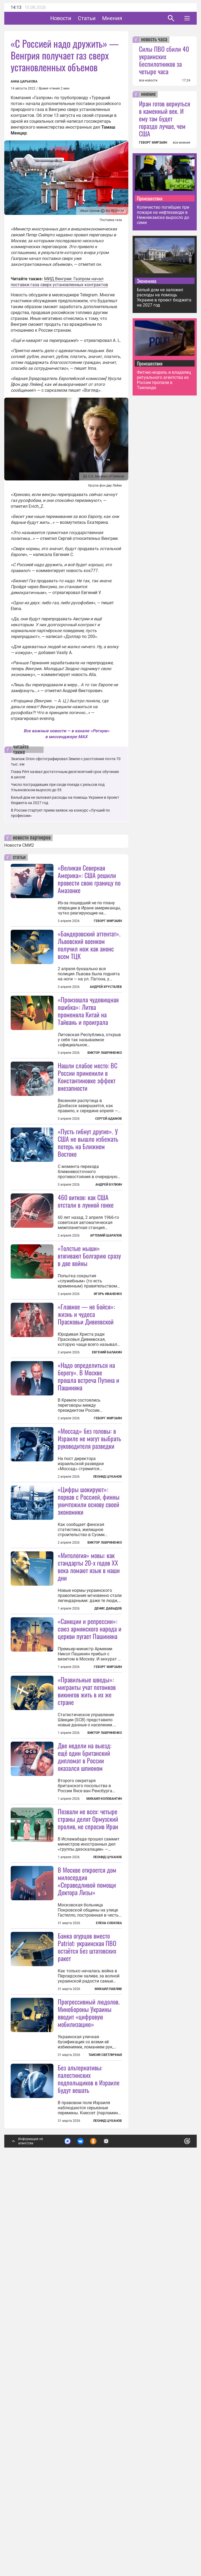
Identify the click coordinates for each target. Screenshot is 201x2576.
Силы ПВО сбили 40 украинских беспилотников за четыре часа (164, 60)
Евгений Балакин (107, 1485)
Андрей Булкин (108, 1251)
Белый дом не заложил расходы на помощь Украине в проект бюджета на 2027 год (164, 297)
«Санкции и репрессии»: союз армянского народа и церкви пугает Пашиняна (89, 1893)
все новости (148, 80)
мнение (148, 94)
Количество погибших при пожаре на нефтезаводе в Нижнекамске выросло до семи (163, 215)
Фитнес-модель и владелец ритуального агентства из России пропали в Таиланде (164, 380)
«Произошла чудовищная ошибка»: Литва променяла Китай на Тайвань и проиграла (88, 1011)
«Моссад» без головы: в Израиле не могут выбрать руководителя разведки (89, 1637)
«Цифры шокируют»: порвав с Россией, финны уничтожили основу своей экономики (88, 1699)
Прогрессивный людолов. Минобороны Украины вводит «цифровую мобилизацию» (89, 2410)
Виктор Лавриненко (104, 1053)
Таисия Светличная (105, 2452)
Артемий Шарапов (106, 1302)
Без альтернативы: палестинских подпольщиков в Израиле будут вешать (88, 2476)
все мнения (181, 142)
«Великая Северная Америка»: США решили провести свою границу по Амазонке (89, 879)
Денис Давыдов (108, 1807)
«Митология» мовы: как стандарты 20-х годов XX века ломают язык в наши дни (89, 1765)
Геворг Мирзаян (108, 921)
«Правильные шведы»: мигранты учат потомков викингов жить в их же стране (87, 1955)
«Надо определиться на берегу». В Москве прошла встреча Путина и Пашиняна (88, 1509)
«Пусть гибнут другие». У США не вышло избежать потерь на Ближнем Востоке (88, 1209)
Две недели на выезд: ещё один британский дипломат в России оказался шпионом (84, 2021)
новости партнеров (32, 838)
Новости (77, 18)
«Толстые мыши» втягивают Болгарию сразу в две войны (89, 1388)
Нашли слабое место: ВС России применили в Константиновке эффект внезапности (87, 1143)
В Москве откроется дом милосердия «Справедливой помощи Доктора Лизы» (87, 2212)
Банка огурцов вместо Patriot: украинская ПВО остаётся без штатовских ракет (87, 2278)
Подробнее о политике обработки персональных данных (110, 2540)
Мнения (129, 18)
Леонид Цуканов (107, 1675)
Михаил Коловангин (104, 2063)
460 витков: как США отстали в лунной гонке (86, 1267)
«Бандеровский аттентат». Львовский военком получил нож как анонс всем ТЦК (89, 945)
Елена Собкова (109, 2254)
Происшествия (150, 198)
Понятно (175, 2536)
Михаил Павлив (108, 2320)
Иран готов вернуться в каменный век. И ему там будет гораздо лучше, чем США (164, 118)
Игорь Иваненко (108, 1426)
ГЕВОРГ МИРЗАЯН (153, 142)
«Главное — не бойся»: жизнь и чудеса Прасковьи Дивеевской (86, 1446)
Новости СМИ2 (19, 845)
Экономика (146, 281)
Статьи (103, 18)
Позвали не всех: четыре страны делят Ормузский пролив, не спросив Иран (88, 2149)
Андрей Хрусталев (106, 987)
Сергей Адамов (108, 1185)
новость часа (154, 39)
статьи (19, 857)
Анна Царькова (24, 81)
